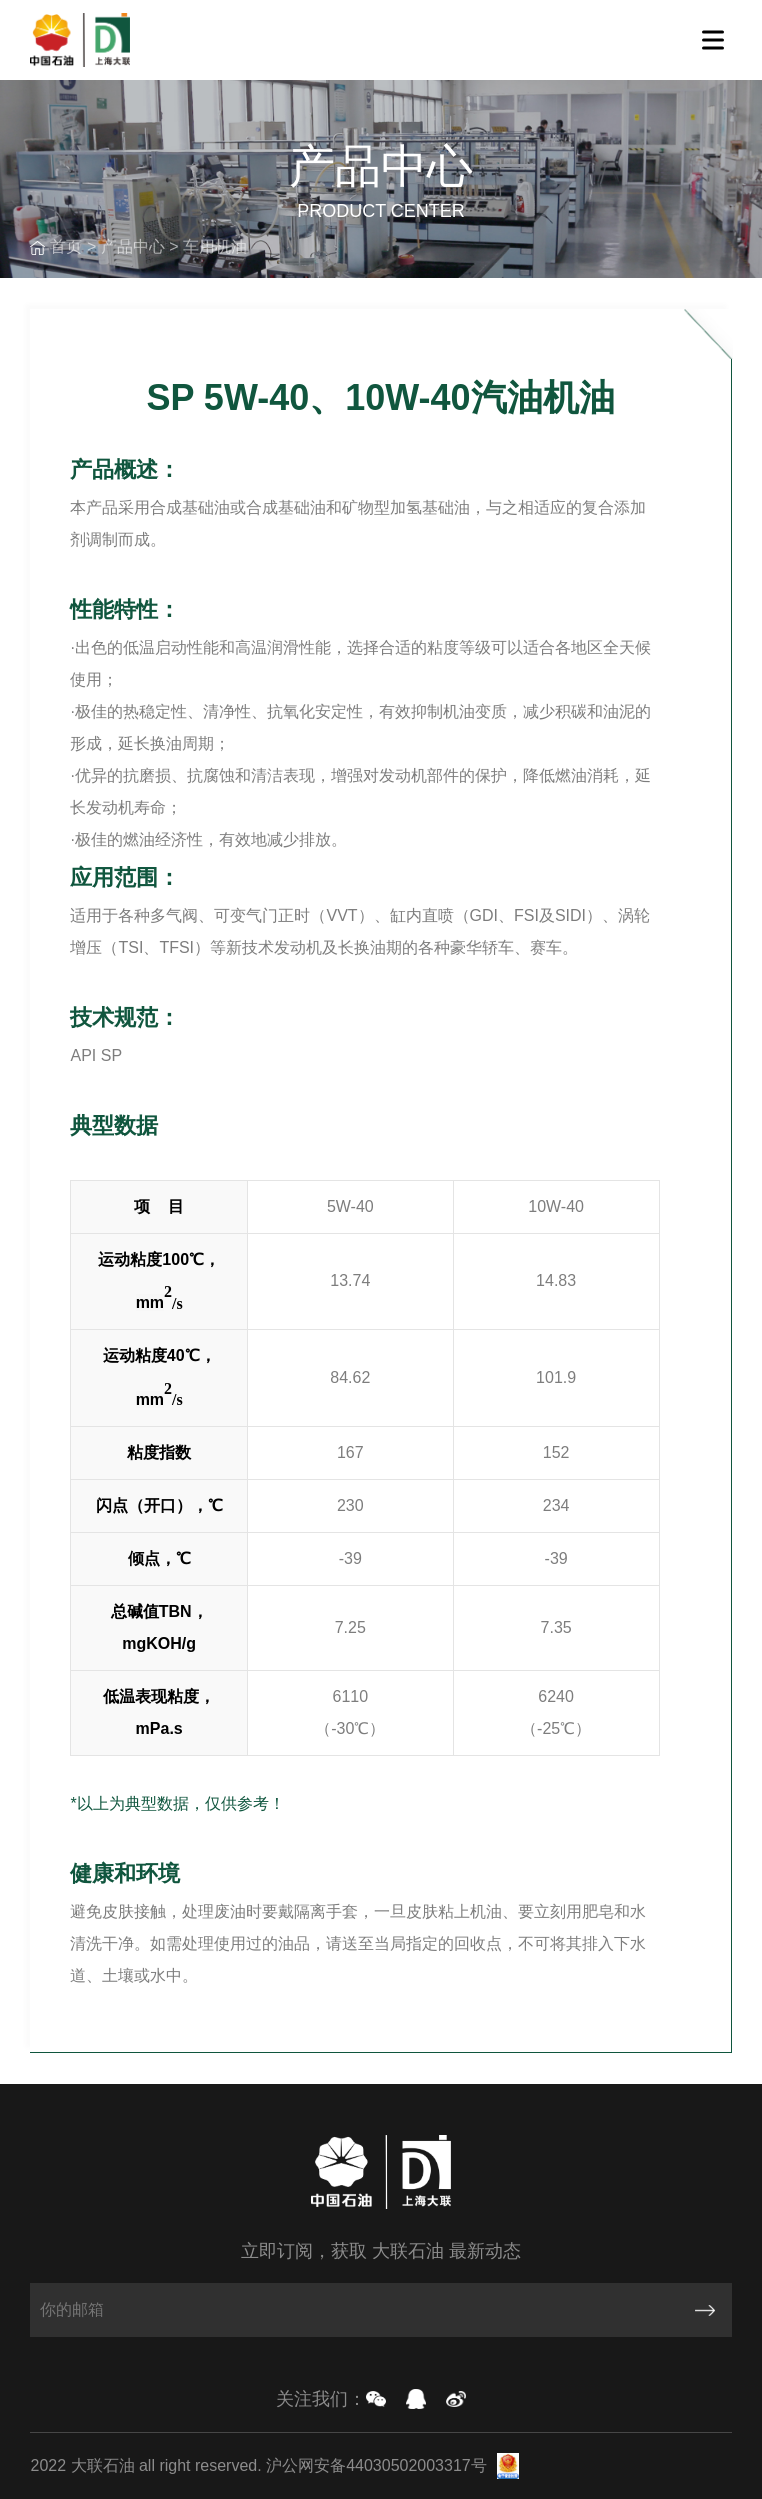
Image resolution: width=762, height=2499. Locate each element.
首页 (66, 246)
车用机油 (215, 246)
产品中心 (133, 246)
